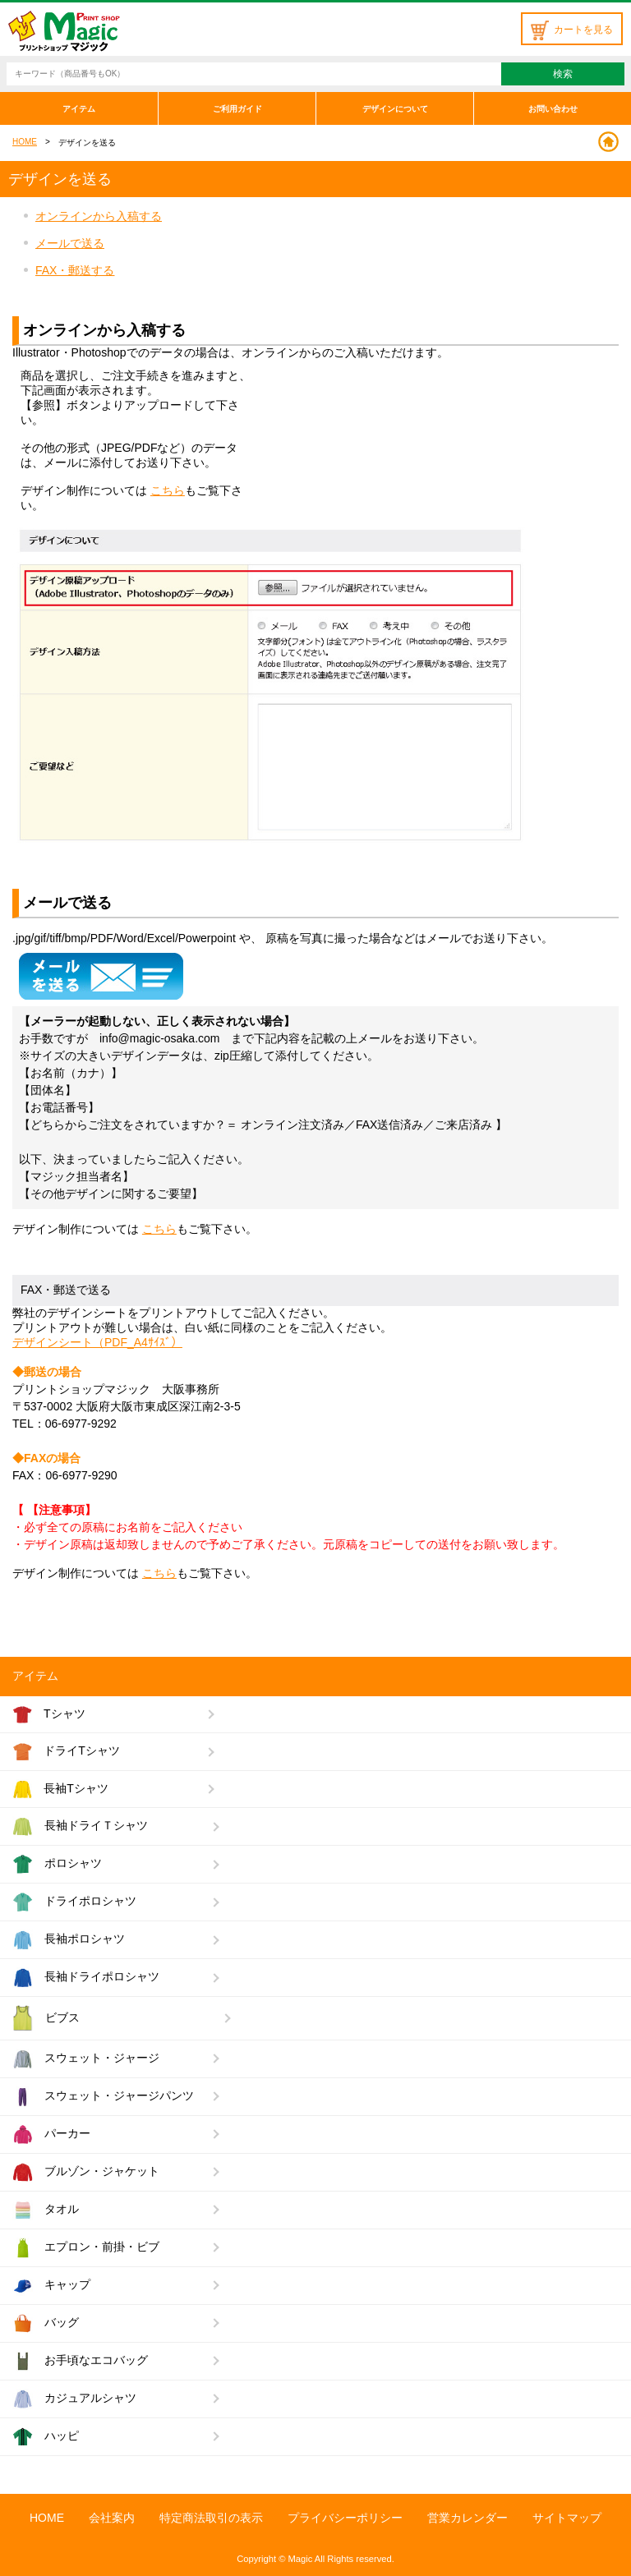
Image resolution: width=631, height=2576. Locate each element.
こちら (167, 490)
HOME (24, 141)
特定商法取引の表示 (211, 2517)
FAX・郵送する (74, 270)
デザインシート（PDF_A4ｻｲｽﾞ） (97, 1342)
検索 (563, 74)
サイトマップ (566, 2517)
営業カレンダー (467, 2517)
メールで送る (69, 243)
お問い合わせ (553, 108)
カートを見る (572, 29)
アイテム (78, 108)
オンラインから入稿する (98, 216)
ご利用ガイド (237, 108)
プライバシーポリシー (345, 2517)
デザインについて (395, 108)
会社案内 (112, 2517)
